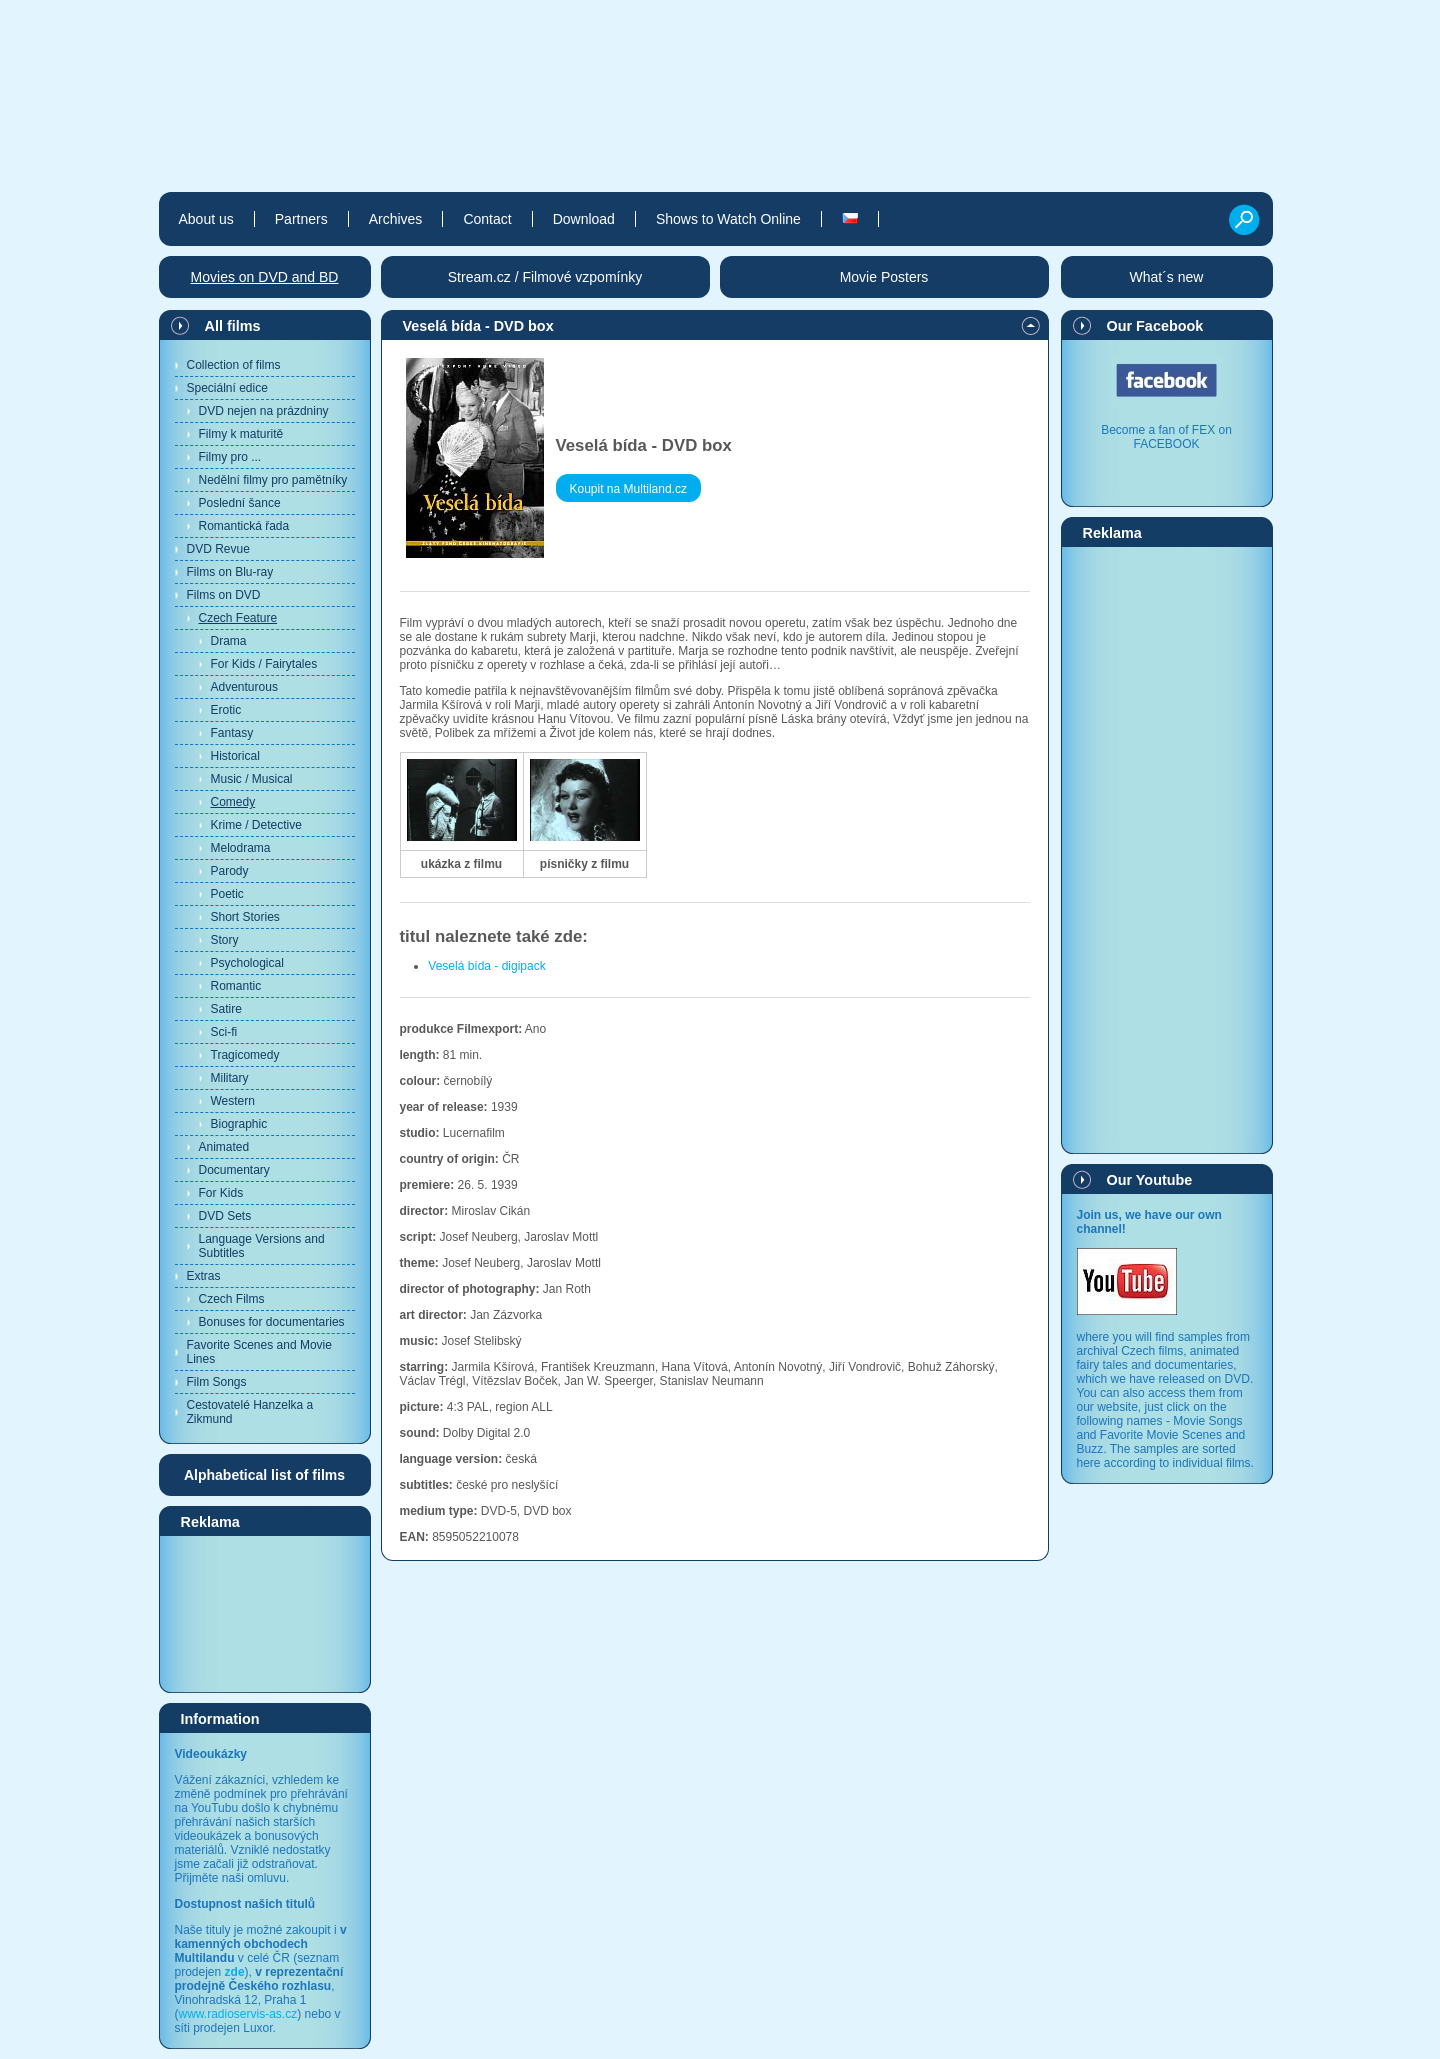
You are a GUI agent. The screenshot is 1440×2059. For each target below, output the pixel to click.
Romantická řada (244, 526)
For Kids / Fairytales (264, 664)
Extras (204, 1276)
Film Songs (217, 1382)
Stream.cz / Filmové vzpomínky (545, 277)
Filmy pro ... (230, 457)
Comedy (233, 802)
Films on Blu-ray (230, 572)
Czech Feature (238, 618)
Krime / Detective (256, 825)
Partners (301, 219)
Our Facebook (1155, 326)
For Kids (221, 1193)
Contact (487, 219)
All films (233, 326)
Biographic (239, 1124)
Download (584, 219)
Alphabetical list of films (264, 1475)
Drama (229, 641)
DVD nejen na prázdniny (264, 411)
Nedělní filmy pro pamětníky (273, 480)
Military (230, 1078)
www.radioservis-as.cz (238, 2014)
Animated (224, 1147)
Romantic (236, 986)
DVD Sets (225, 1216)
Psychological (247, 963)
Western (233, 1101)
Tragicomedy (245, 1055)
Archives (396, 219)
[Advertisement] (265, 1613)
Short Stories (245, 917)
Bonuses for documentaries (272, 1322)
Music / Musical (252, 779)
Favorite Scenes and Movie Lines (259, 1352)
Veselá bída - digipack (486, 966)
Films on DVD (224, 595)
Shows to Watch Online (728, 219)
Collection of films (234, 365)
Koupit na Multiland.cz (628, 489)
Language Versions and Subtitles (262, 1246)
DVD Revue (218, 549)
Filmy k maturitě (241, 434)
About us (206, 219)
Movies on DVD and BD (265, 277)
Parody (230, 871)
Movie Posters (884, 277)
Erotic (226, 710)
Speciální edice (227, 388)
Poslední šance (240, 503)
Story (225, 940)
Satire (226, 1009)
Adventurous (244, 687)
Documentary (234, 1170)
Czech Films (232, 1299)
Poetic (227, 894)
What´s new (1167, 277)
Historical (235, 756)
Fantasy (232, 733)
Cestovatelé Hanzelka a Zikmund (250, 1412)
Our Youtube (1150, 1180)
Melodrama (241, 848)
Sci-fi (224, 1032)
